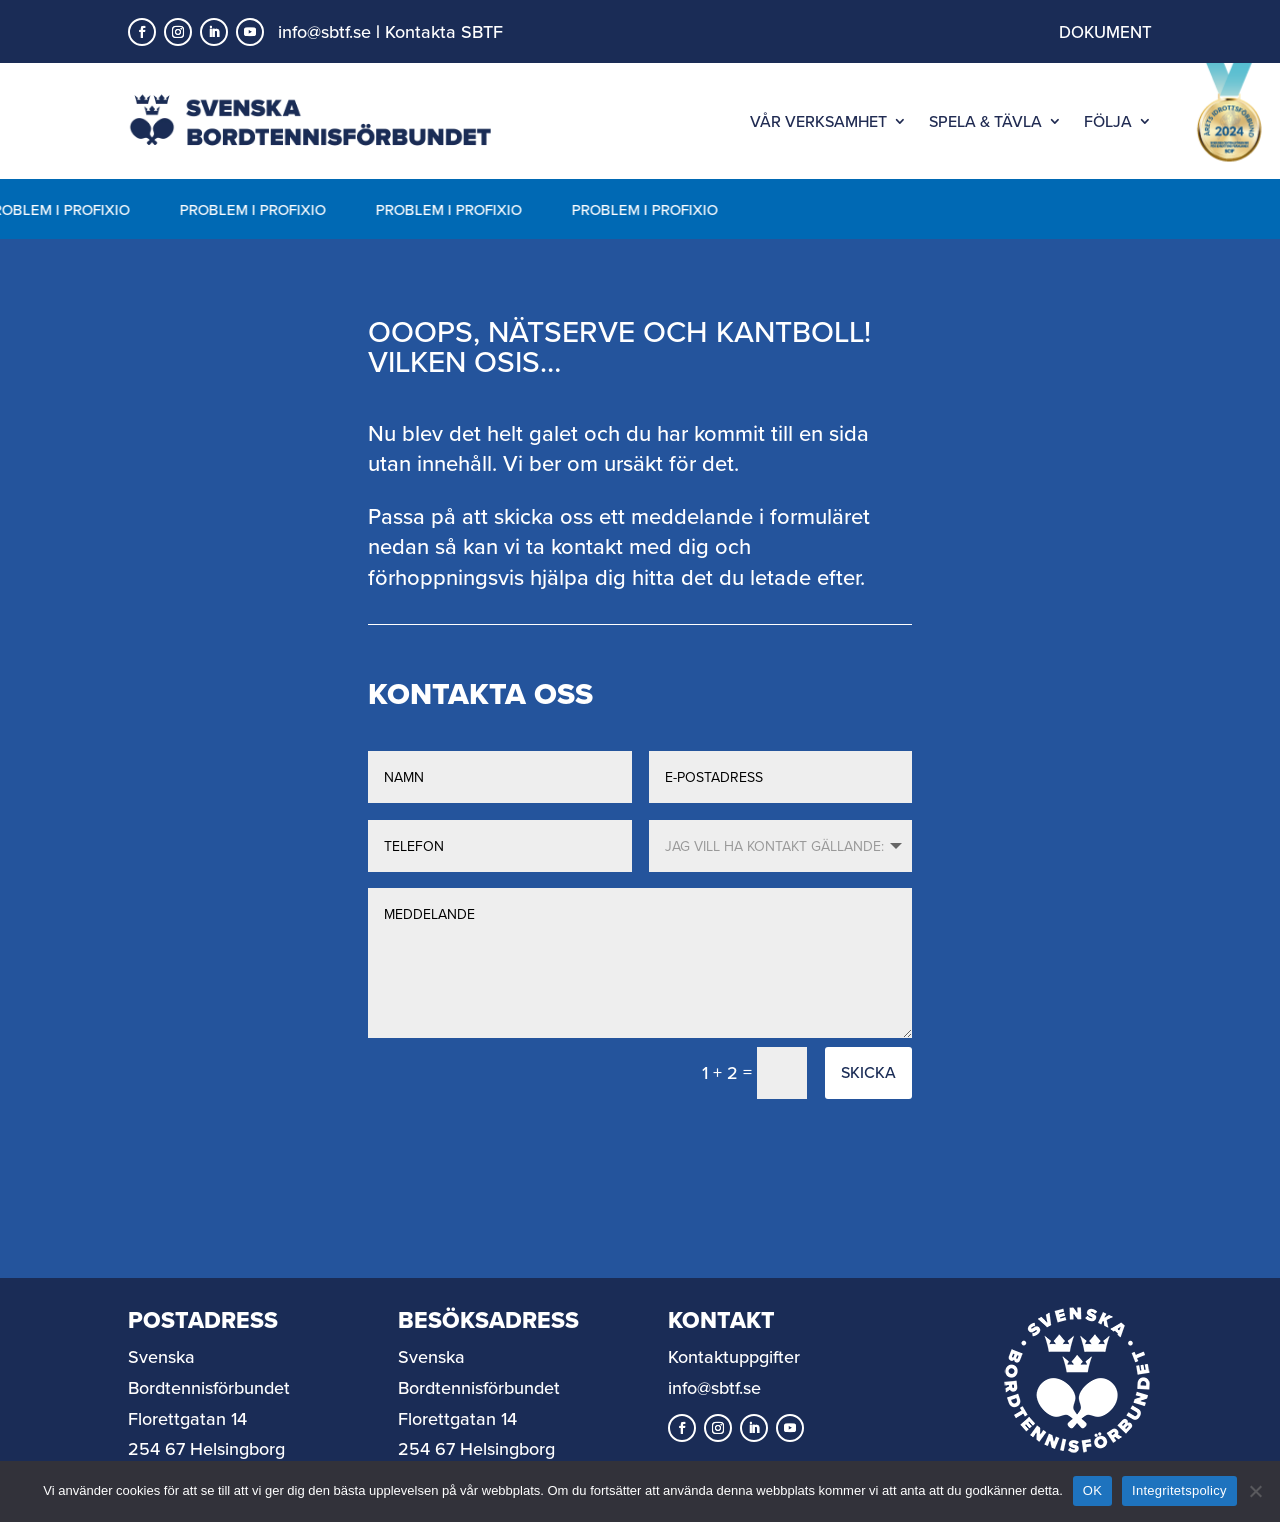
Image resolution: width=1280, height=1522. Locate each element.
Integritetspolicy (1179, 1490)
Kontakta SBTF (444, 31)
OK (1092, 1490)
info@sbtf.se (324, 31)
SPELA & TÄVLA (985, 121)
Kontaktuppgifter (734, 1356)
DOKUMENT (1105, 32)
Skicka (868, 1072)
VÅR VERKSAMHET (818, 121)
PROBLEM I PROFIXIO (255, 209)
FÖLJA (1108, 121)
